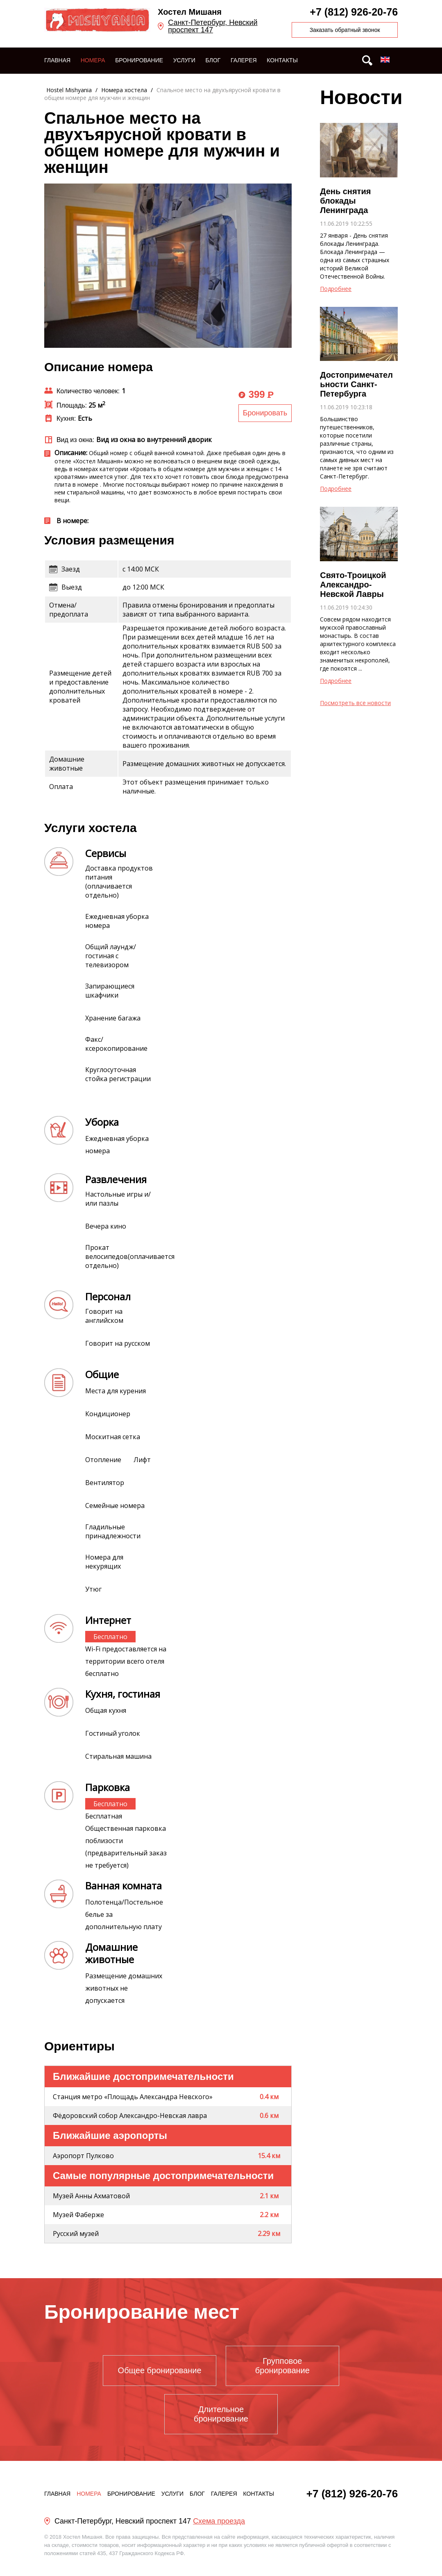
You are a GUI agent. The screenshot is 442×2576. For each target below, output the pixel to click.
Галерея (244, 60)
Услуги (184, 60)
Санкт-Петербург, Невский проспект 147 (212, 26)
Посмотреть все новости (355, 703)
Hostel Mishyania (69, 90)
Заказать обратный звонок (345, 30)
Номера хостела (124, 90)
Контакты (282, 60)
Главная (57, 60)
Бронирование (139, 60)
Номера (93, 60)
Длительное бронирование (221, 2414)
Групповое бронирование (282, 2365)
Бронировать (265, 413)
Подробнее (335, 289)
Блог (213, 60)
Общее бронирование (160, 2370)
